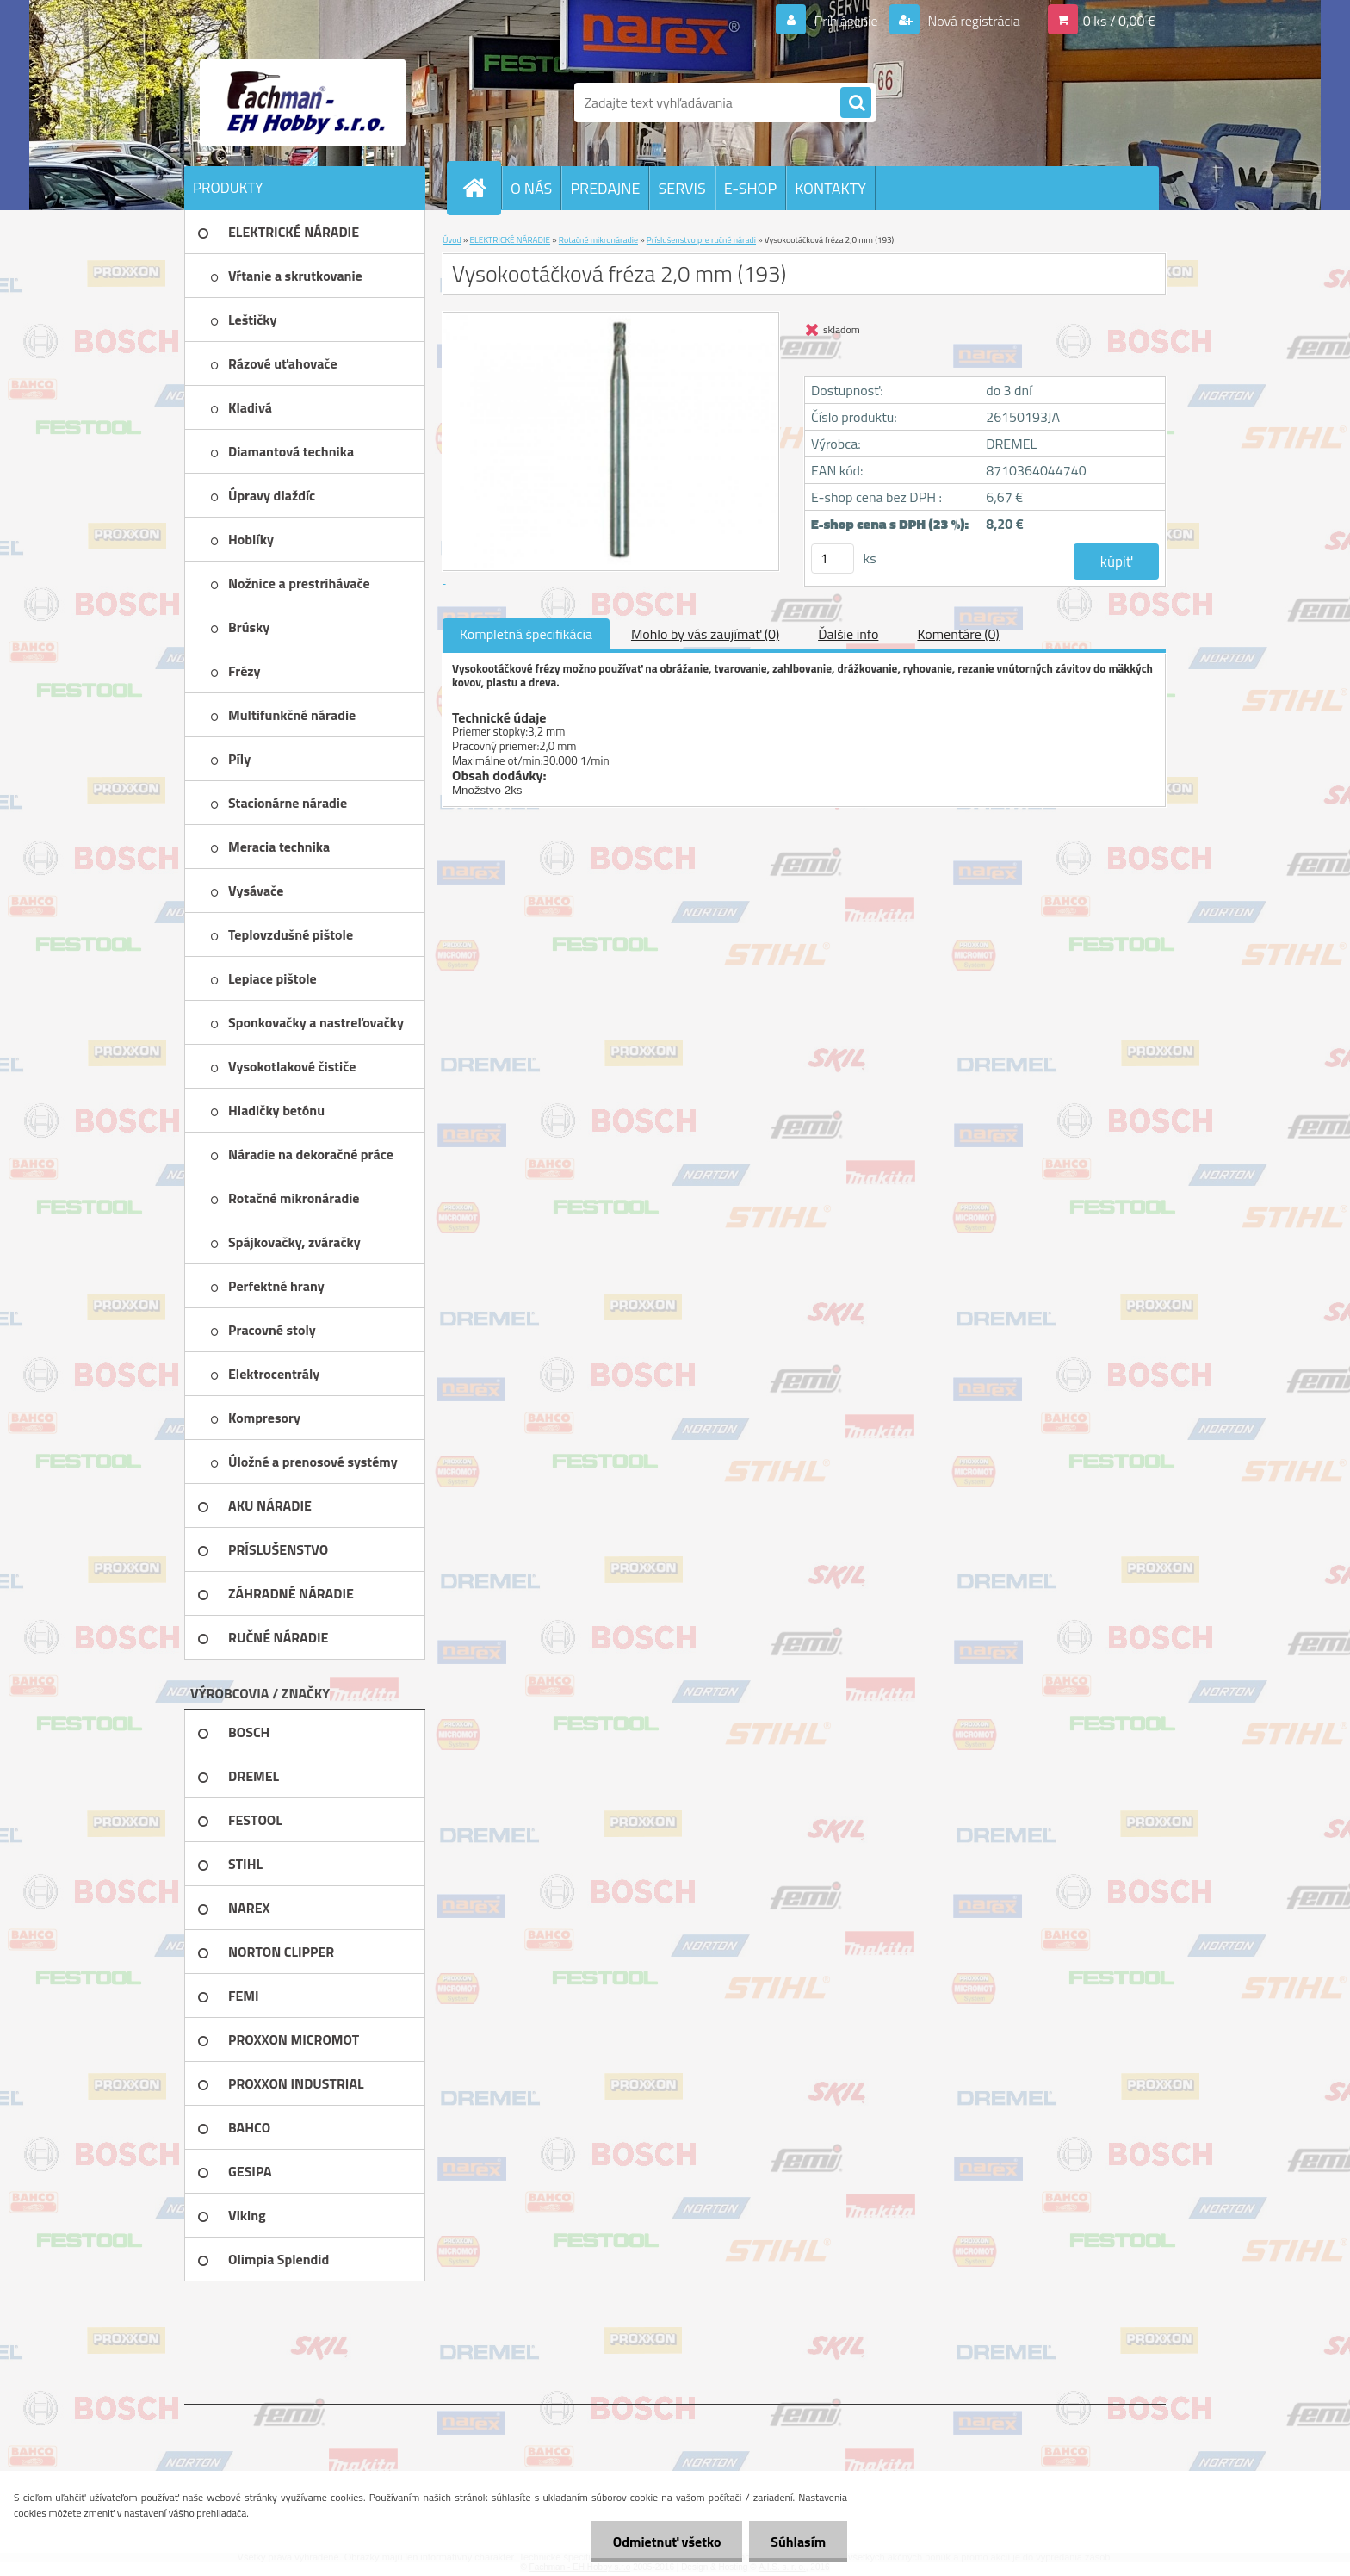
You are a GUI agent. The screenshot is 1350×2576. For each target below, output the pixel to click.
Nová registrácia (972, 20)
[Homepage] (481, 187)
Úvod (452, 239)
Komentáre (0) (958, 634)
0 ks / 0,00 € (1119, 20)
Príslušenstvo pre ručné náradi (701, 239)
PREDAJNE (605, 188)
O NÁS (531, 188)
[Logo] (302, 102)
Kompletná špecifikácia (526, 634)
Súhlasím (798, 2541)
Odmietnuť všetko (666, 2541)
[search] (855, 103)
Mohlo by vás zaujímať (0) (705, 634)
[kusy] (832, 558)
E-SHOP (750, 188)
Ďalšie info (848, 634)
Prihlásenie (846, 20)
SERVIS (681, 188)
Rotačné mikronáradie (598, 239)
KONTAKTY (830, 188)
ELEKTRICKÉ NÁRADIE (510, 239)
